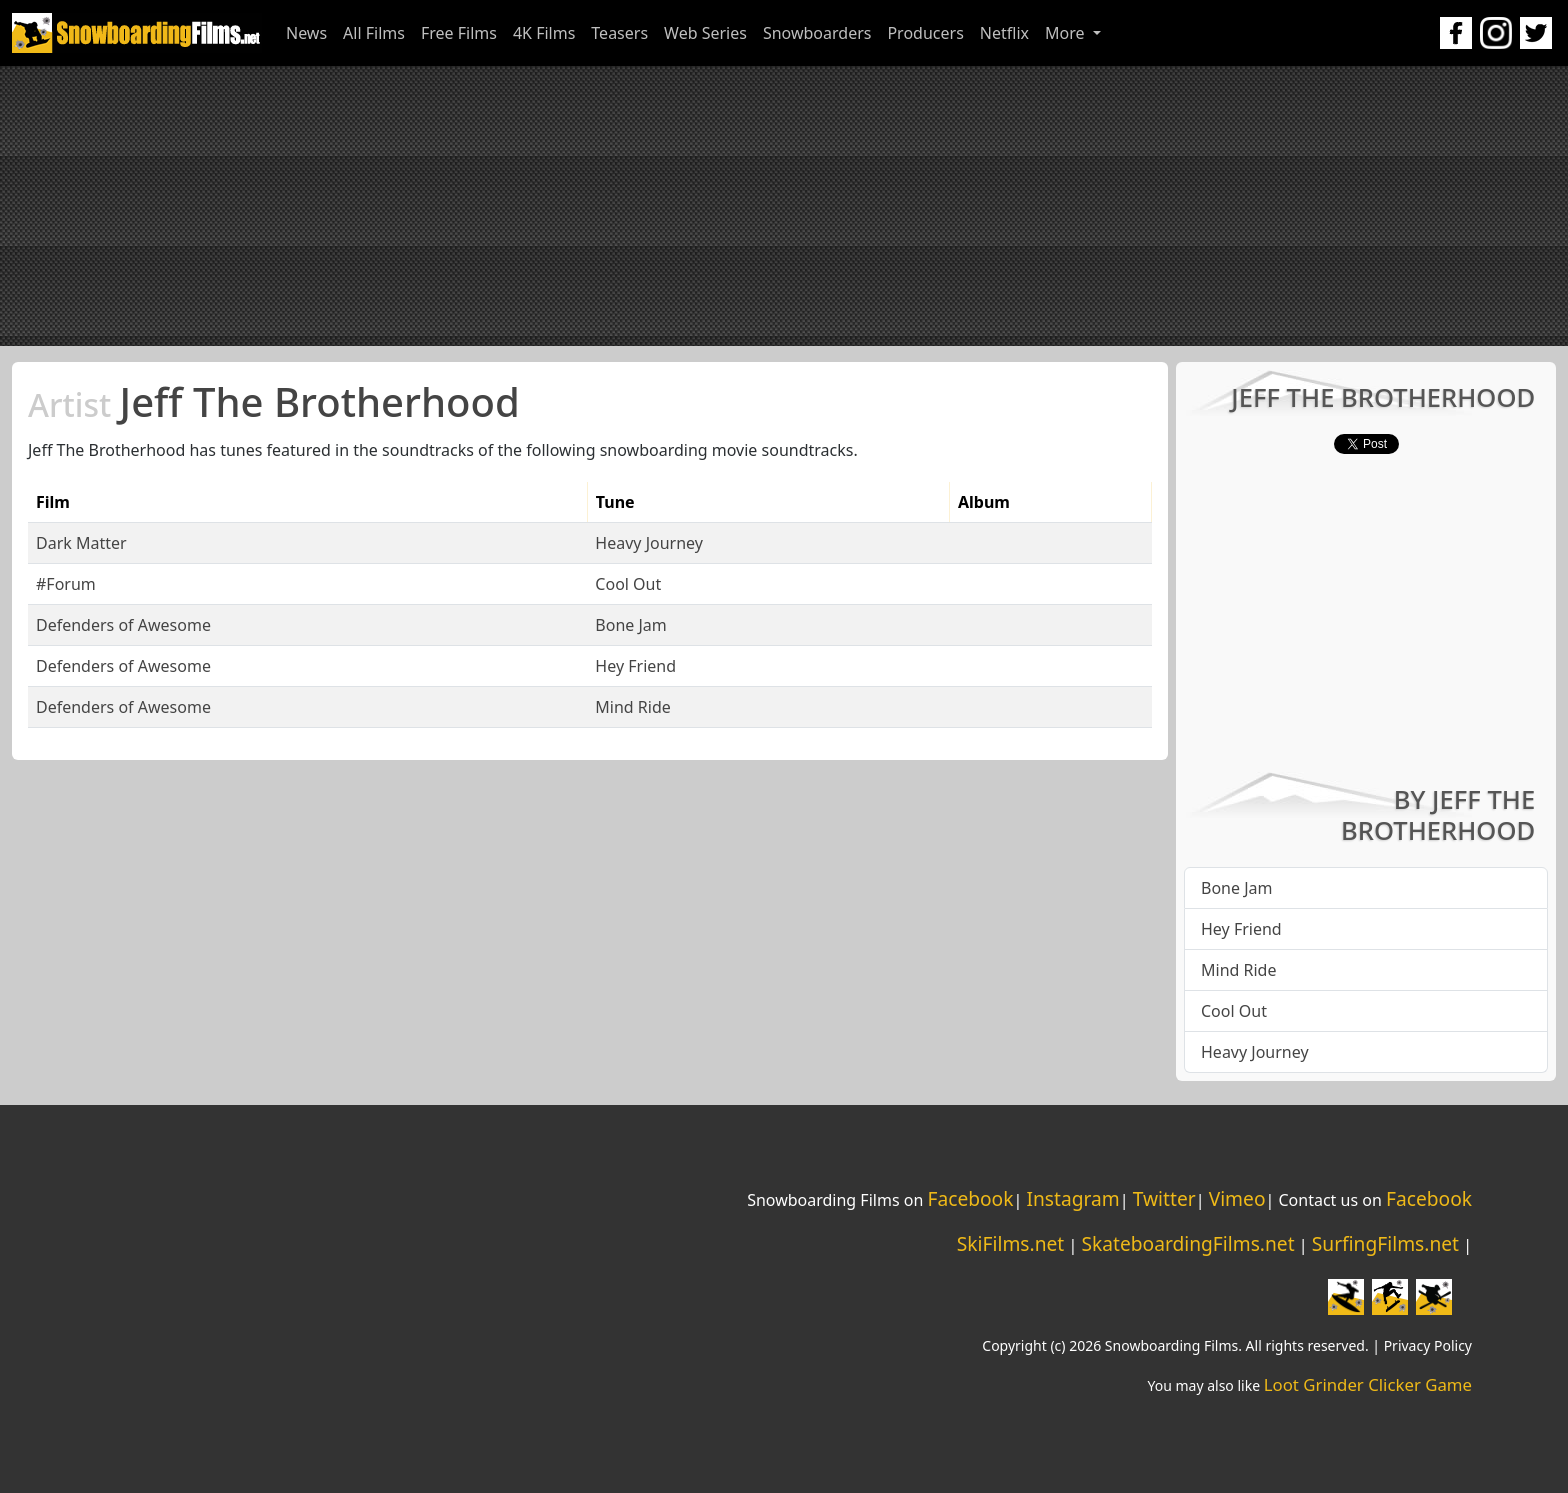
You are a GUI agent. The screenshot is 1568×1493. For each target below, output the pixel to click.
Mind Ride (632, 707)
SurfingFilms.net (1385, 1243)
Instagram (1072, 1198)
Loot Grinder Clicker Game (1368, 1384)
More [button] (1067, 33)
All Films (374, 33)
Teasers (619, 33)
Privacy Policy (1428, 1345)
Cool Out (628, 584)
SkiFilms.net (1010, 1243)
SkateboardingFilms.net (1187, 1243)
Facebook (970, 1198)
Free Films (459, 33)
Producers (925, 33)
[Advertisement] (784, 206)
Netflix (1004, 33)
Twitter (1164, 1198)
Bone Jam (630, 625)
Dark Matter (81, 543)
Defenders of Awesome (123, 625)
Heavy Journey (649, 543)
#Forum (66, 584)
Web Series (705, 33)
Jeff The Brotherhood (274, 401)
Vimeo (1237, 1198)
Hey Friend (635, 666)
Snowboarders (817, 33)
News (306, 33)
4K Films (544, 33)
